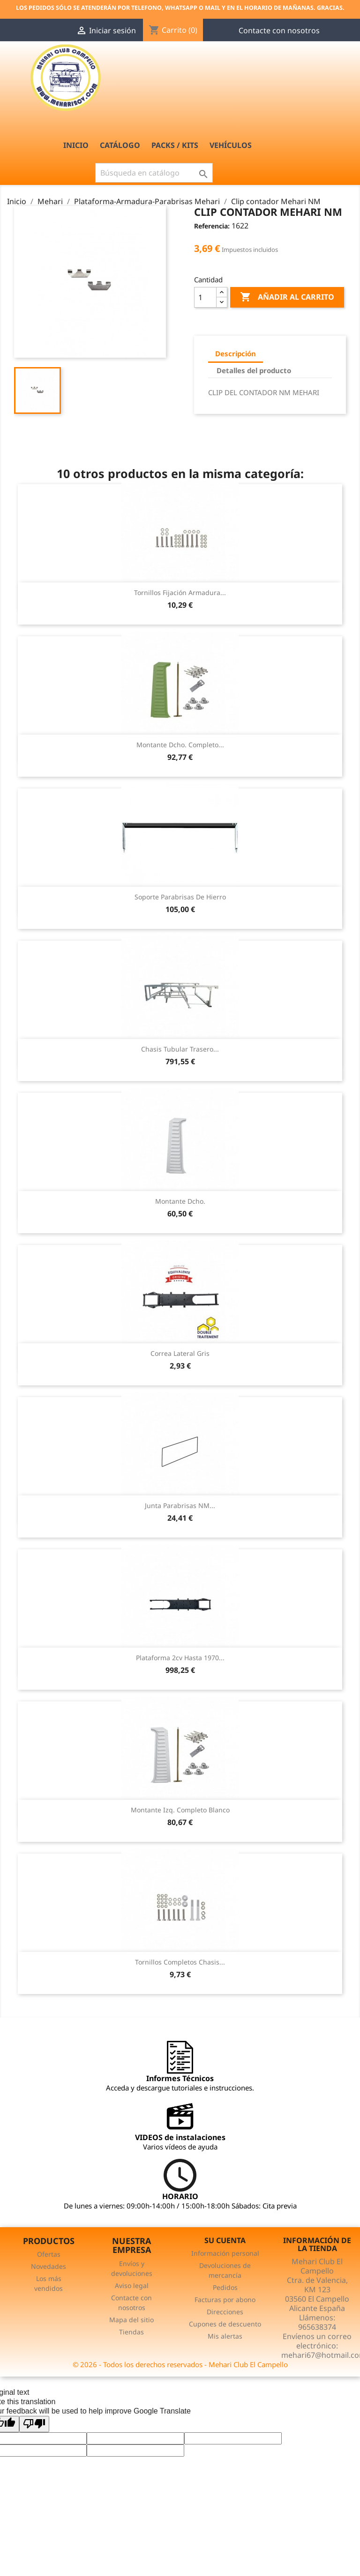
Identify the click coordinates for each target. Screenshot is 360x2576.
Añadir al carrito (287, 297)
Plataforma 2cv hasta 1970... (180, 1657)
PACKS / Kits (174, 145)
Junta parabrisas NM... (180, 1505)
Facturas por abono (225, 2299)
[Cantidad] (205, 297)
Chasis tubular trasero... (180, 1049)
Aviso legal (132, 2285)
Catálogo (120, 145)
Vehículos (231, 145)
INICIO (76, 145)
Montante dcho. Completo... (180, 744)
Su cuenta (225, 2240)
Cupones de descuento (225, 2323)
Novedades (48, 2266)
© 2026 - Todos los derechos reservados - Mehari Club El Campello (180, 2364)
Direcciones (225, 2311)
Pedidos (225, 2287)
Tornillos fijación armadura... (180, 592)
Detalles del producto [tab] (254, 370)
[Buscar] (154, 173)
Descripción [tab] (235, 353)
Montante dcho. (180, 1201)
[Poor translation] (34, 2424)
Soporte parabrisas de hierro (180, 896)
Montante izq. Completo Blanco (180, 1809)
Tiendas (131, 2331)
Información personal (225, 2253)
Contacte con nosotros (279, 30)
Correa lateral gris (180, 1353)
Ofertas (48, 2254)
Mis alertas (225, 2336)
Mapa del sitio (131, 2319)
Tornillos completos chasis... (180, 1962)
